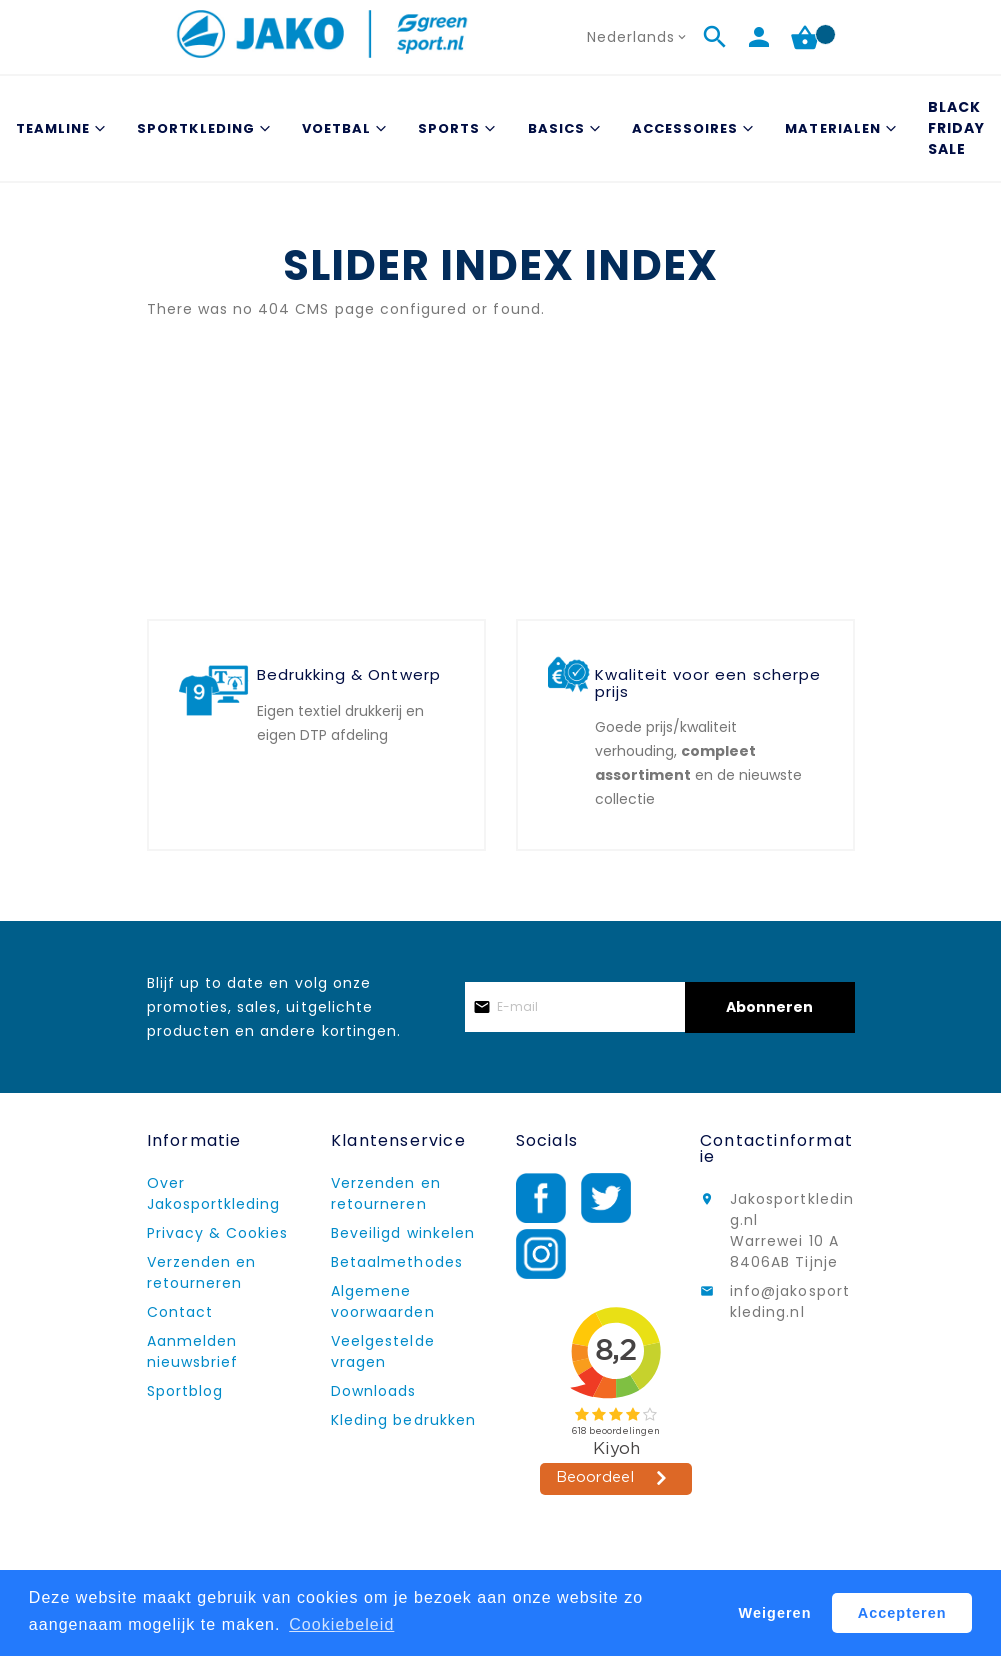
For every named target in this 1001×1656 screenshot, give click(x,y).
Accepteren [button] (902, 1613)
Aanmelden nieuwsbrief (193, 1351)
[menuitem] (58, 128)
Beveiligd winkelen (403, 1233)
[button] (639, 37)
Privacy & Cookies (218, 1233)
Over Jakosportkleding (214, 1193)
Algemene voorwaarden (383, 1301)
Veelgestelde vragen (383, 1351)
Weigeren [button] (775, 1613)
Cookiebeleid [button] (341, 1624)
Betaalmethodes (397, 1262)
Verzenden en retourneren (202, 1272)
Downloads (373, 1391)
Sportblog (185, 1391)
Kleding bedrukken (403, 1420)
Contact (180, 1312)
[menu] (501, 128)
